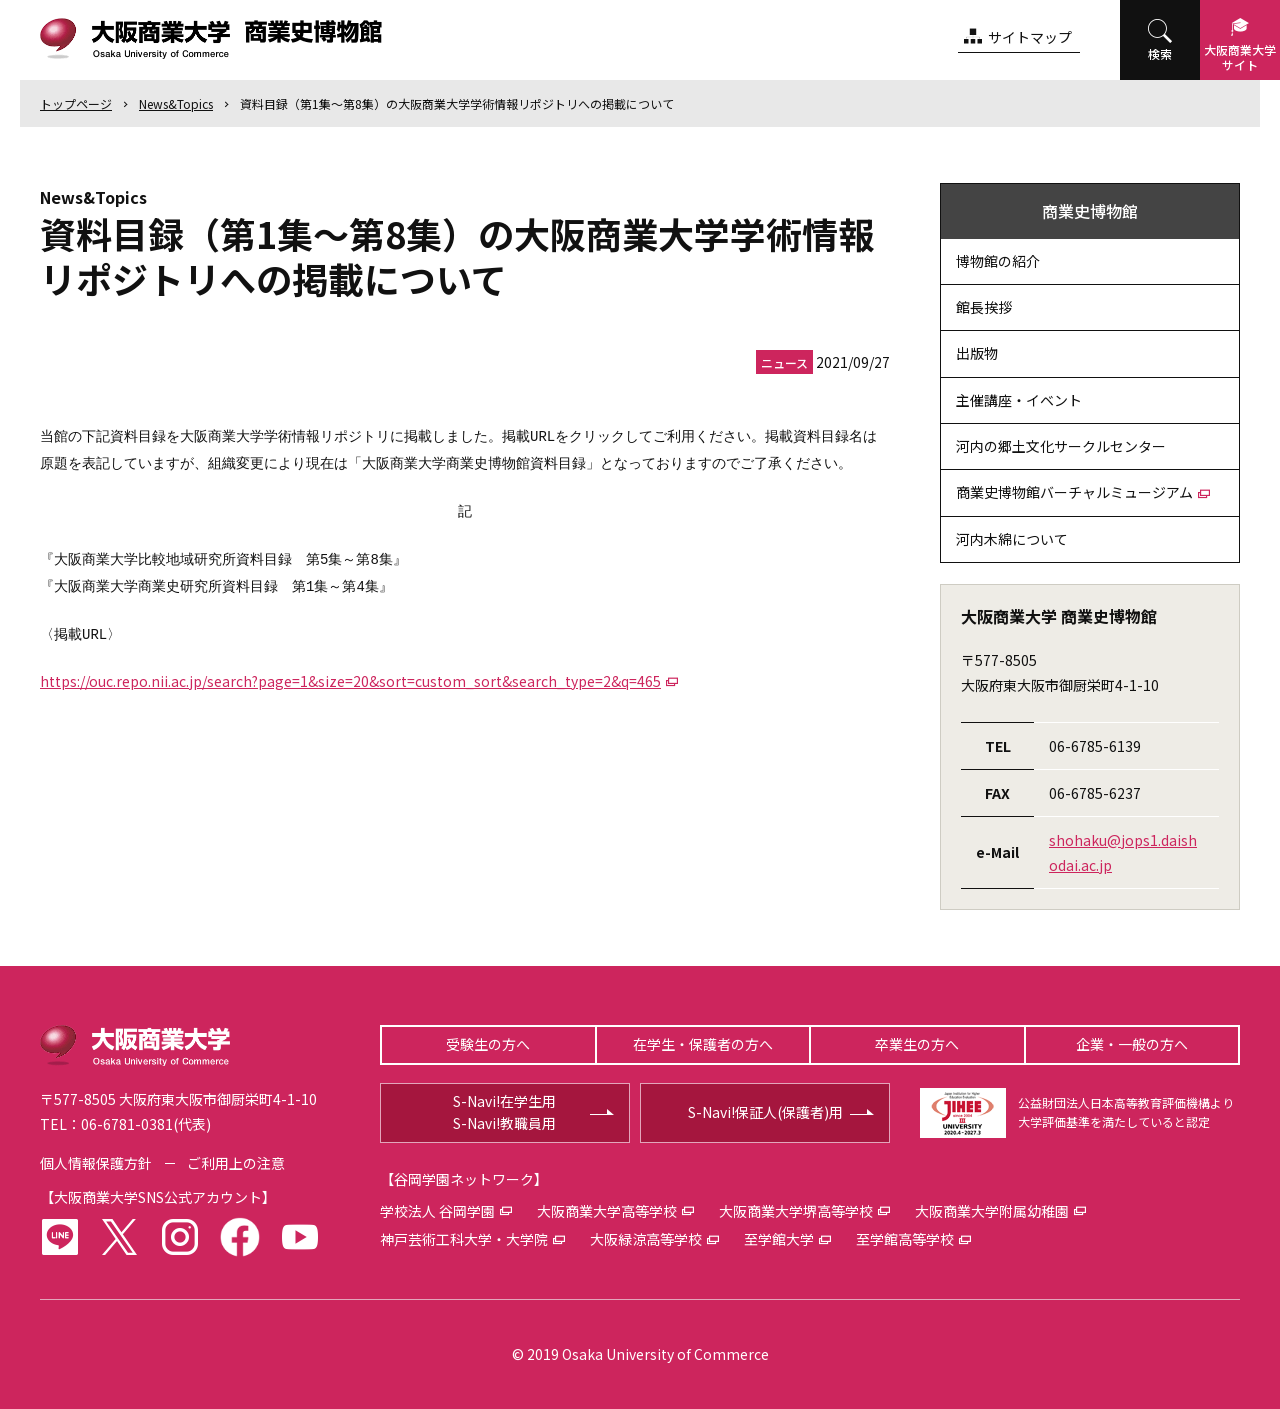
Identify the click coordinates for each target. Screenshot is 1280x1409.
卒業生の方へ (917, 1044)
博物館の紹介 (998, 261)
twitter (120, 1237)
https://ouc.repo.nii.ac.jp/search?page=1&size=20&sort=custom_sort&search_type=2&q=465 (350, 681)
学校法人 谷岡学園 (437, 1211)
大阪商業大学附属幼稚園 (992, 1211)
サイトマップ (1030, 37)
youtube (300, 1237)
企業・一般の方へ (1132, 1044)
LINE (60, 1237)
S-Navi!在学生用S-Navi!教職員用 (504, 1112)
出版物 (977, 353)
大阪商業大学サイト (1240, 57)
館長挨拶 (984, 307)
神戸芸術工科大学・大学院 (464, 1239)
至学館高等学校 (905, 1239)
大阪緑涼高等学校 (646, 1239)
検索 (1160, 53)
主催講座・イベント (1019, 400)
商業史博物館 (1090, 211)
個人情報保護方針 (96, 1163)
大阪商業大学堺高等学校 (796, 1211)
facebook (240, 1237)
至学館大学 (779, 1239)
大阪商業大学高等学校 (607, 1211)
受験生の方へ (488, 1044)
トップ (76, 103)
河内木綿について (1012, 539)
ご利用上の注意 (236, 1163)
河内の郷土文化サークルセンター (1061, 446)
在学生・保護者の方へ (703, 1044)
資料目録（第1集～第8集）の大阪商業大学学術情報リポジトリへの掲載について (457, 103)
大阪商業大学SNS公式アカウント (158, 1197)
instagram (180, 1237)
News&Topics (176, 103)
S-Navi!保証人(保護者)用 (765, 1112)
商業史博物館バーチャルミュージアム (1074, 492)
